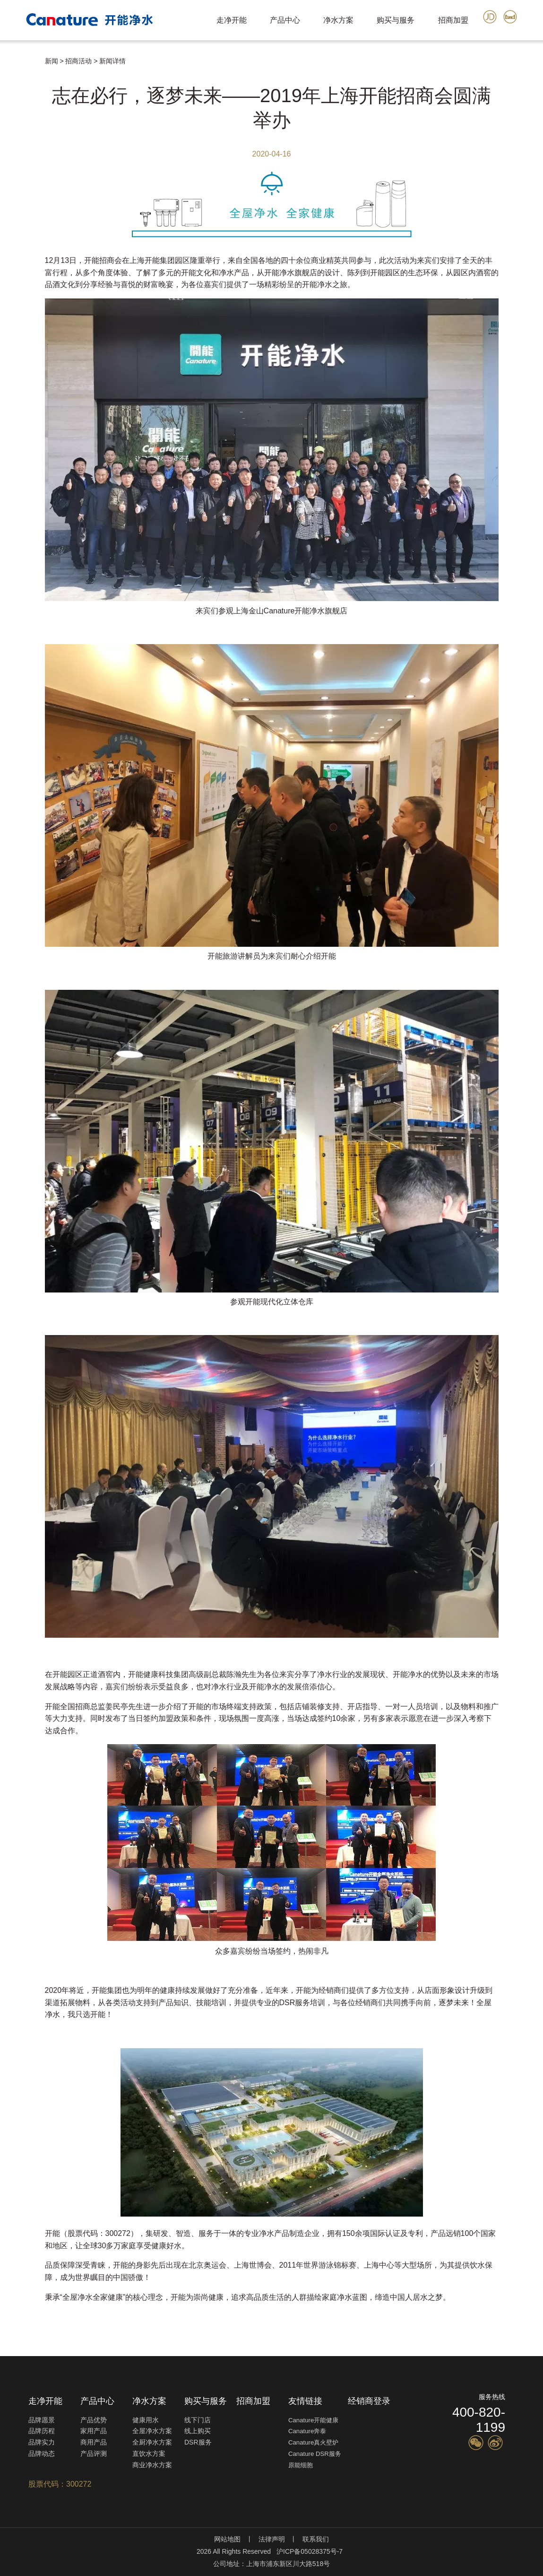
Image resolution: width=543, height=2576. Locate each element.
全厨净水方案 (152, 2442)
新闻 (51, 61)
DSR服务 (198, 2442)
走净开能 (231, 20)
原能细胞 (300, 2465)
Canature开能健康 (313, 2420)
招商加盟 (453, 20)
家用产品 (93, 2431)
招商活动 (78, 61)
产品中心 (285, 20)
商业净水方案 (152, 2465)
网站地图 (227, 2539)
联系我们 (315, 2539)
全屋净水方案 (152, 2431)
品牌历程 (41, 2431)
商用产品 (93, 2442)
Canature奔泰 (307, 2431)
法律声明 (272, 2539)
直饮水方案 (148, 2453)
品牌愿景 (41, 2420)
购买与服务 (395, 20)
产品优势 (93, 2420)
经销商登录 (369, 2401)
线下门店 (197, 2420)
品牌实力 (41, 2442)
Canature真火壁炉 (313, 2442)
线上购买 (197, 2431)
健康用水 (145, 2420)
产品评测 (93, 2453)
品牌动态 (41, 2453)
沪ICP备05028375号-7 (309, 2551)
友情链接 (305, 2401)
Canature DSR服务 (314, 2453)
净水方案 (338, 20)
